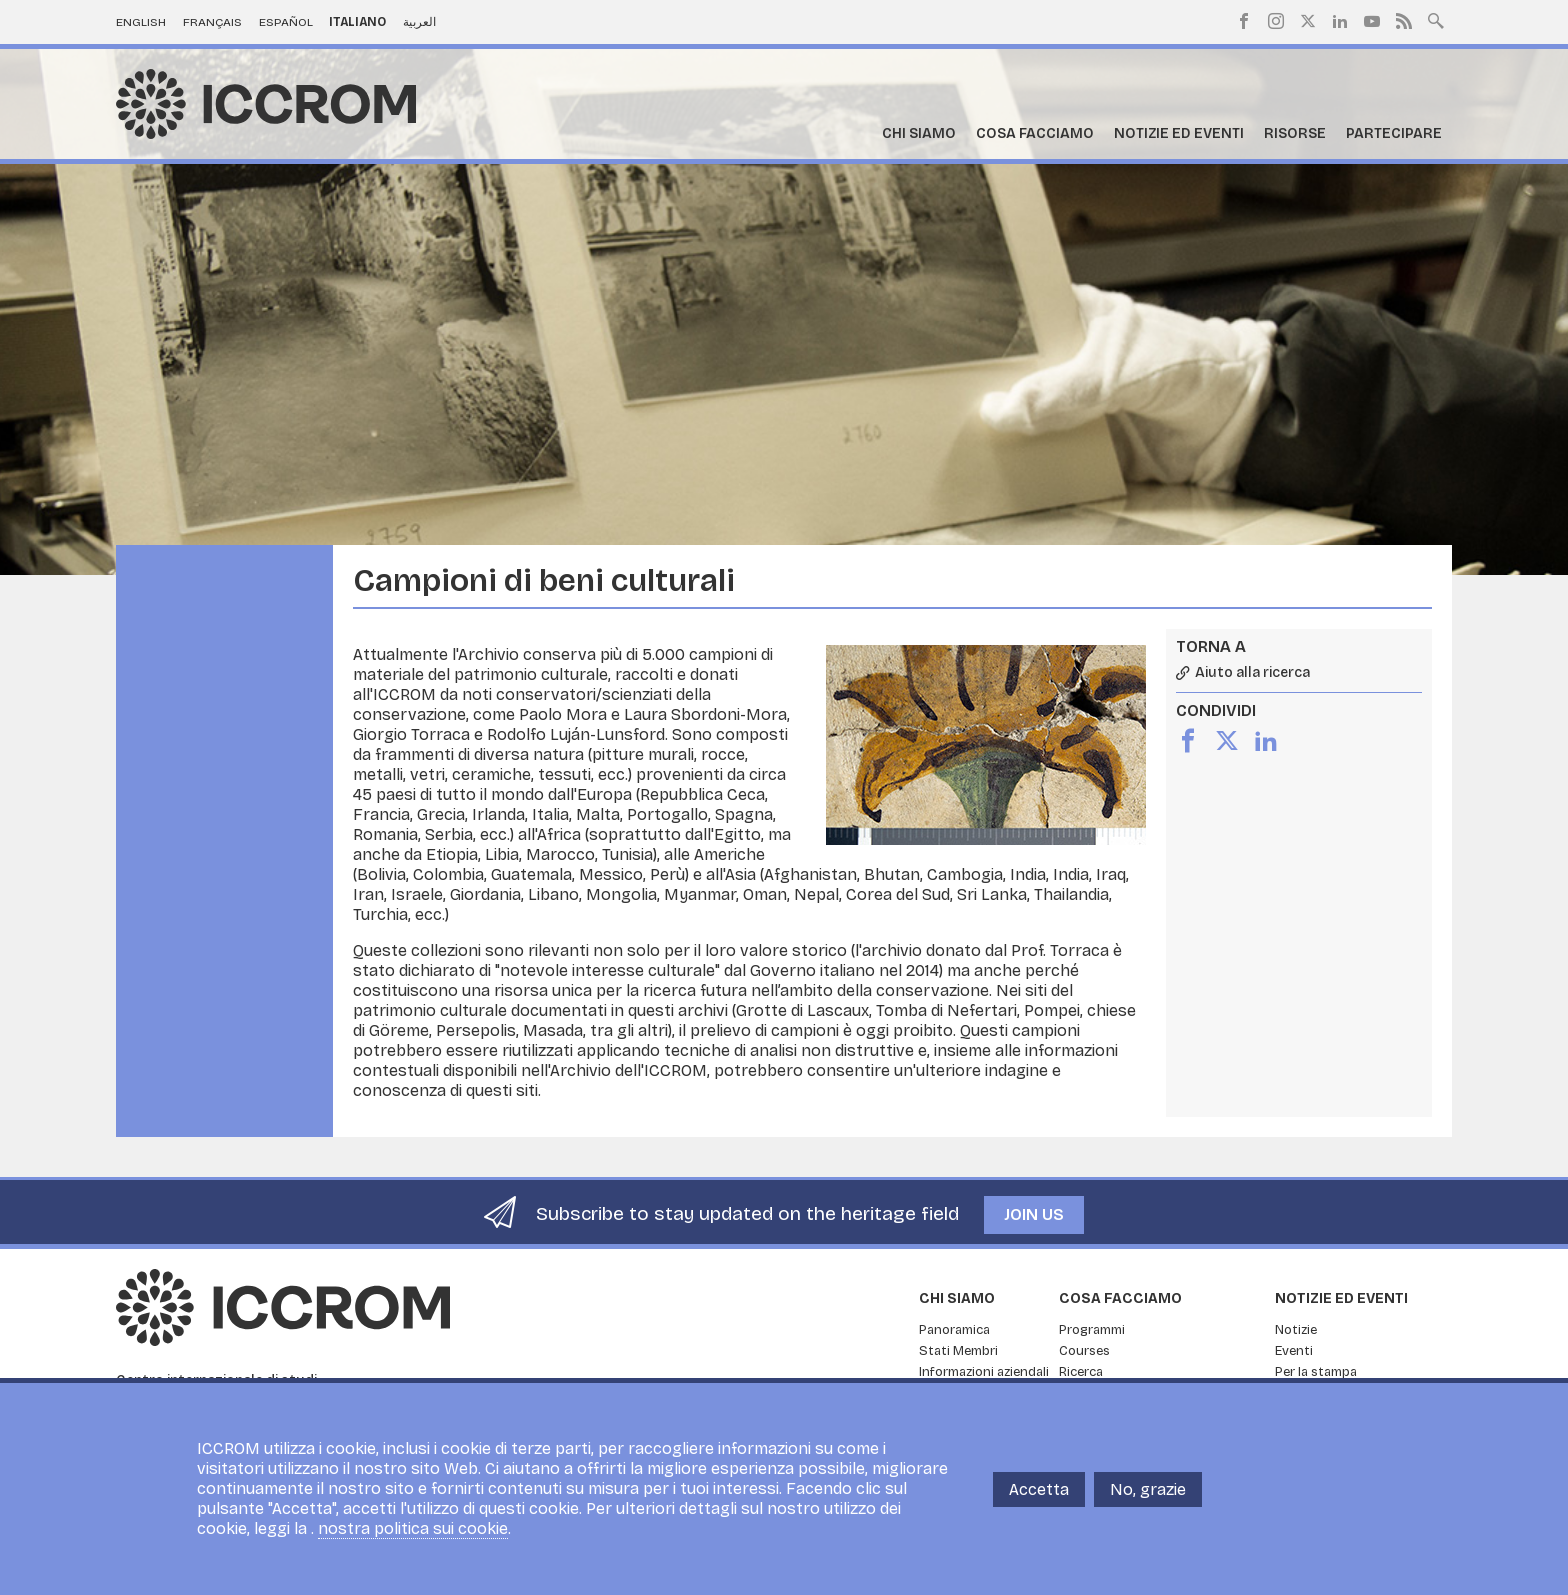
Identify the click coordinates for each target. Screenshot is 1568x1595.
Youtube (1372, 21)
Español (286, 22)
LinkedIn (1340, 21)
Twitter (1308, 21)
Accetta (1039, 1496)
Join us (1034, 1214)
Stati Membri (958, 1351)
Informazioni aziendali (984, 1372)
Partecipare (1394, 133)
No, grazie (1148, 1496)
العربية (419, 22)
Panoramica (954, 1330)
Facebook (1244, 21)
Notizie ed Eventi (1179, 133)
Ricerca (1081, 1372)
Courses (1084, 1351)
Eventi (1294, 1351)
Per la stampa (1316, 1372)
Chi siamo (919, 133)
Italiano (357, 22)
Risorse (1295, 133)
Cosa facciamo (1035, 133)
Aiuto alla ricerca (1252, 673)
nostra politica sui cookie (413, 1536)
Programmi (1092, 1330)
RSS (1404, 21)
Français (212, 22)
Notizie (1296, 1330)
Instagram (1276, 21)
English (141, 22)
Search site (1436, 19)
